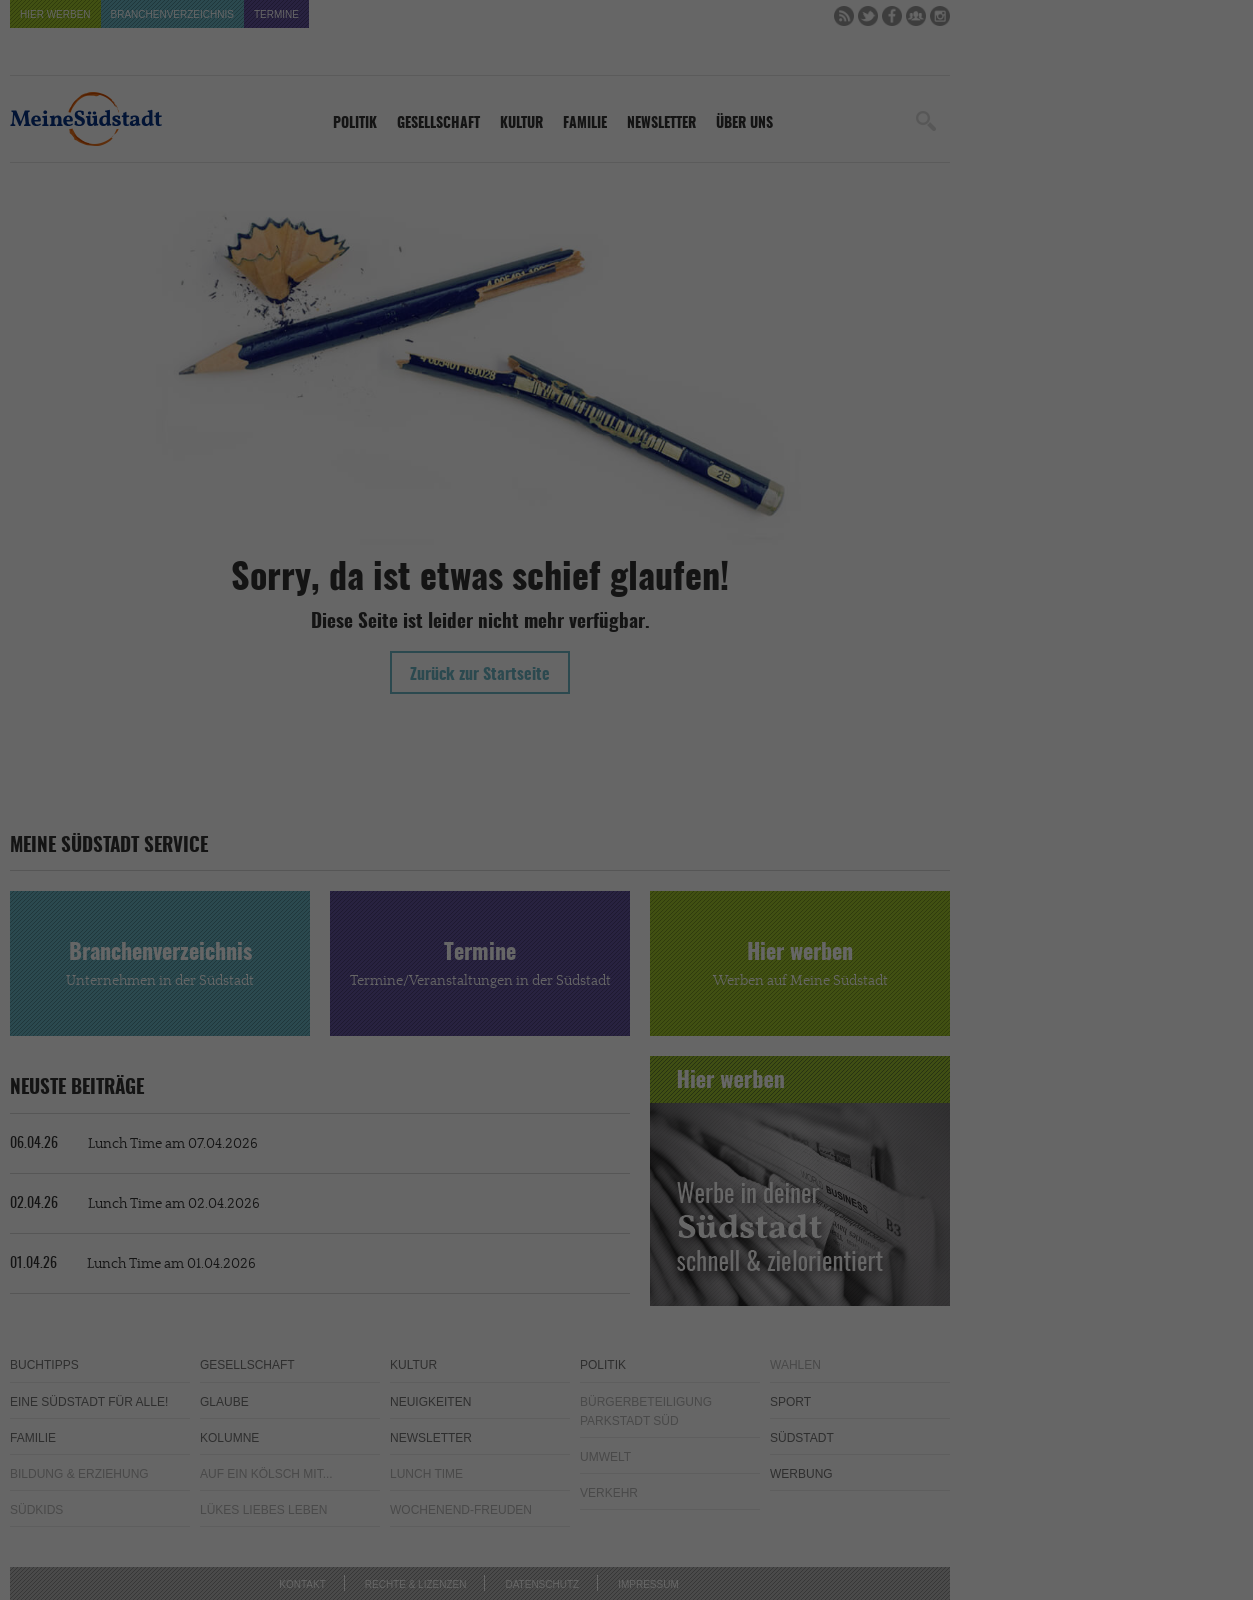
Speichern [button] (627, 882)
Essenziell (412, 746)
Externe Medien (809, 746)
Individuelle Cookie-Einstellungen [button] (627, 922)
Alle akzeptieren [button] (626, 822)
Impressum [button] (732, 947)
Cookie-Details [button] (530, 947)
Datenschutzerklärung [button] (635, 947)
